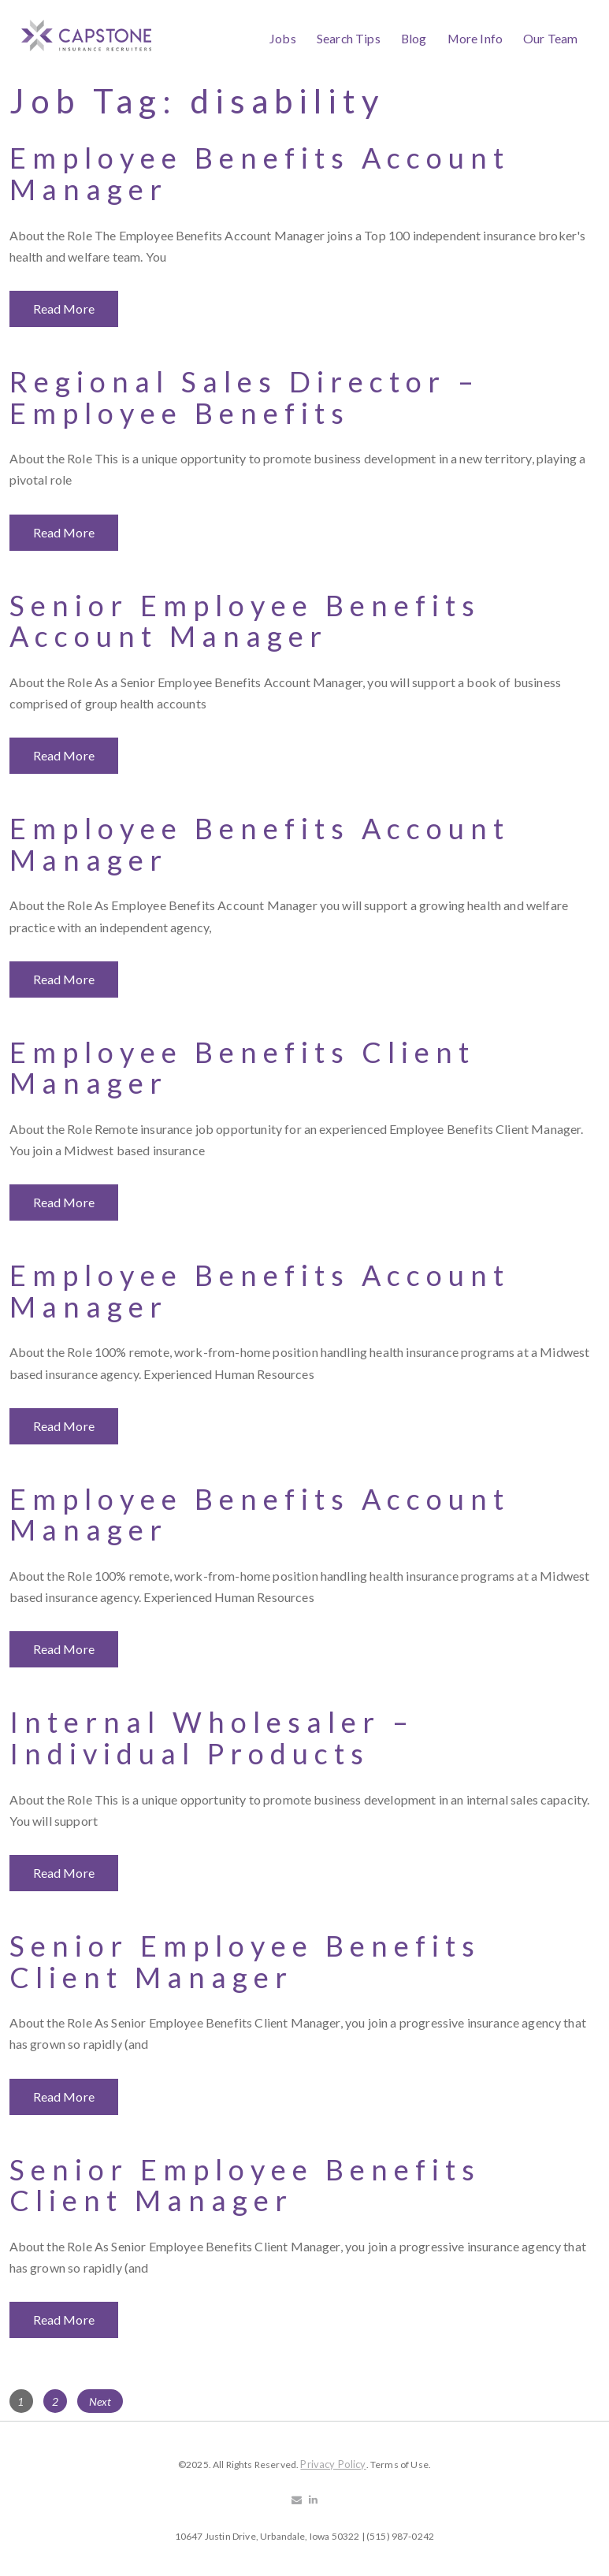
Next (100, 2401)
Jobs (282, 38)
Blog (414, 38)
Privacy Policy (333, 2464)
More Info (475, 38)
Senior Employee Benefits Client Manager (245, 1961)
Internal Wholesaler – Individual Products (211, 1737)
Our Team (550, 38)
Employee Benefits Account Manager (259, 173)
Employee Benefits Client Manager (242, 1068)
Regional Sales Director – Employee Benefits (244, 397)
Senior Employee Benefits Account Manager (245, 621)
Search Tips (349, 38)
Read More (64, 308)
